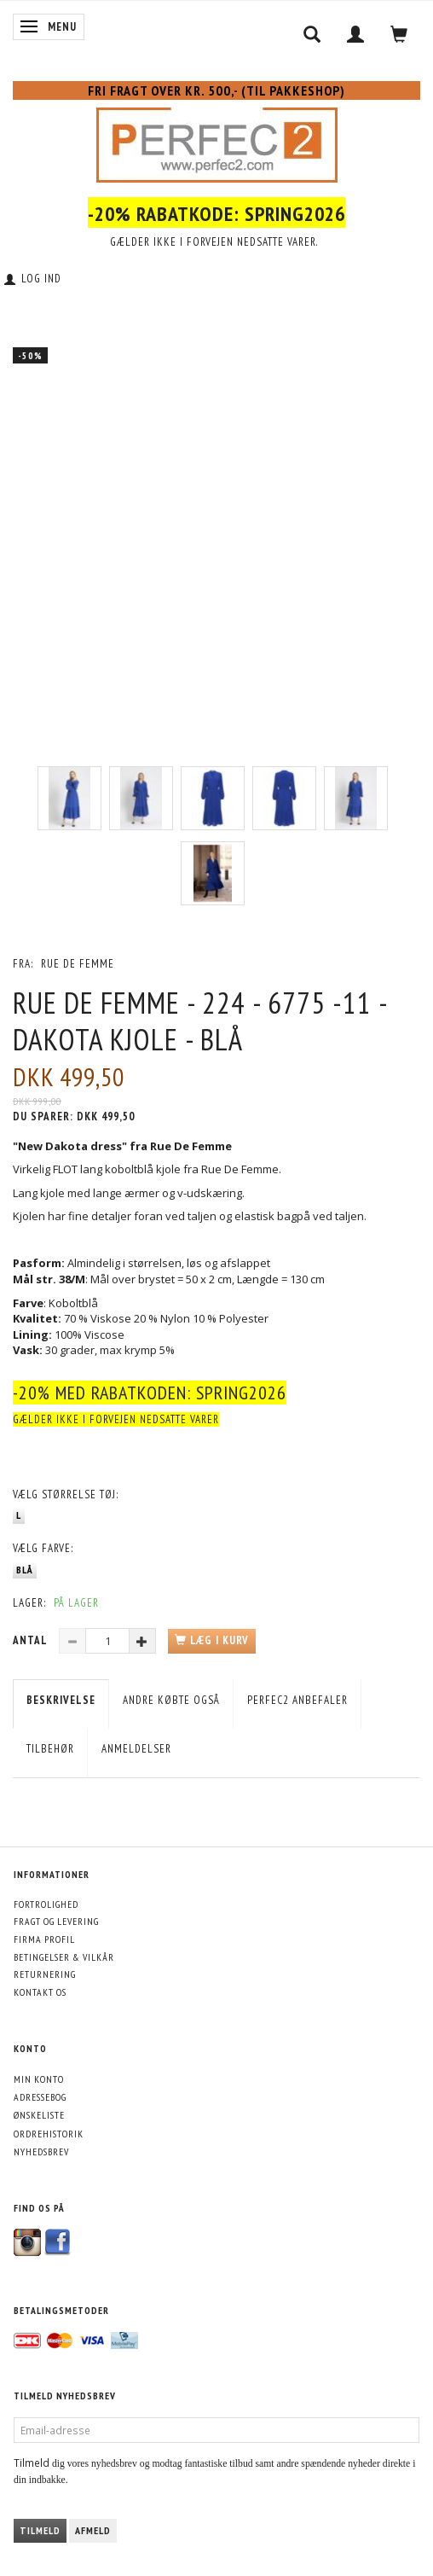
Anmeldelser (136, 1749)
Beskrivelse (60, 1700)
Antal (31, 1640)
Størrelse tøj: (65, 1494)
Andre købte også (171, 1700)
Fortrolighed (46, 1904)
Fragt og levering (56, 1921)
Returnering (45, 1974)
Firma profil (44, 1939)
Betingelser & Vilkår (64, 1957)
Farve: (43, 1548)
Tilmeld (40, 2530)
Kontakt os (40, 1992)
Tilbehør (50, 1749)
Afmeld (93, 2530)
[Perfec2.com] (217, 141)
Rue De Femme (77, 964)
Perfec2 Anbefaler (297, 1700)
